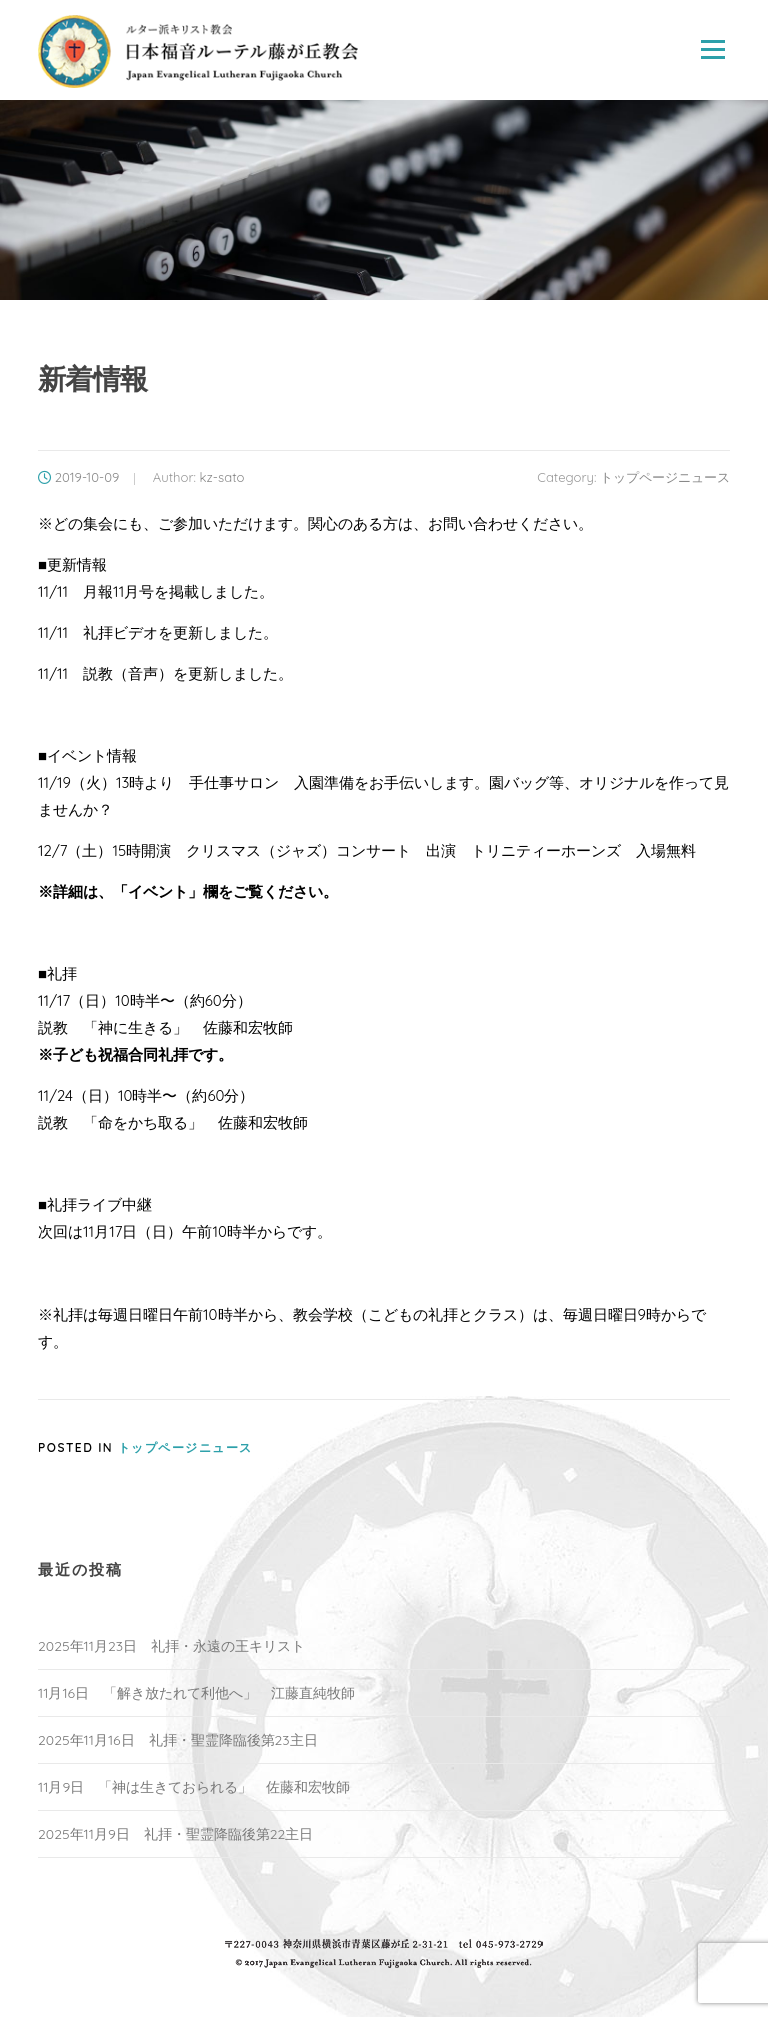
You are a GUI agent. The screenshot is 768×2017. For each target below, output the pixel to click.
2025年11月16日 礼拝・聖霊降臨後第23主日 (178, 1740)
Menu (712, 49)
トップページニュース (665, 477)
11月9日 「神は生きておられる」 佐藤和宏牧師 (194, 1787)
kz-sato (222, 477)
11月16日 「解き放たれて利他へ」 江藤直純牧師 (196, 1693)
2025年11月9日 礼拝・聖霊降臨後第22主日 (175, 1834)
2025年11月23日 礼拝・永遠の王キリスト (171, 1646)
